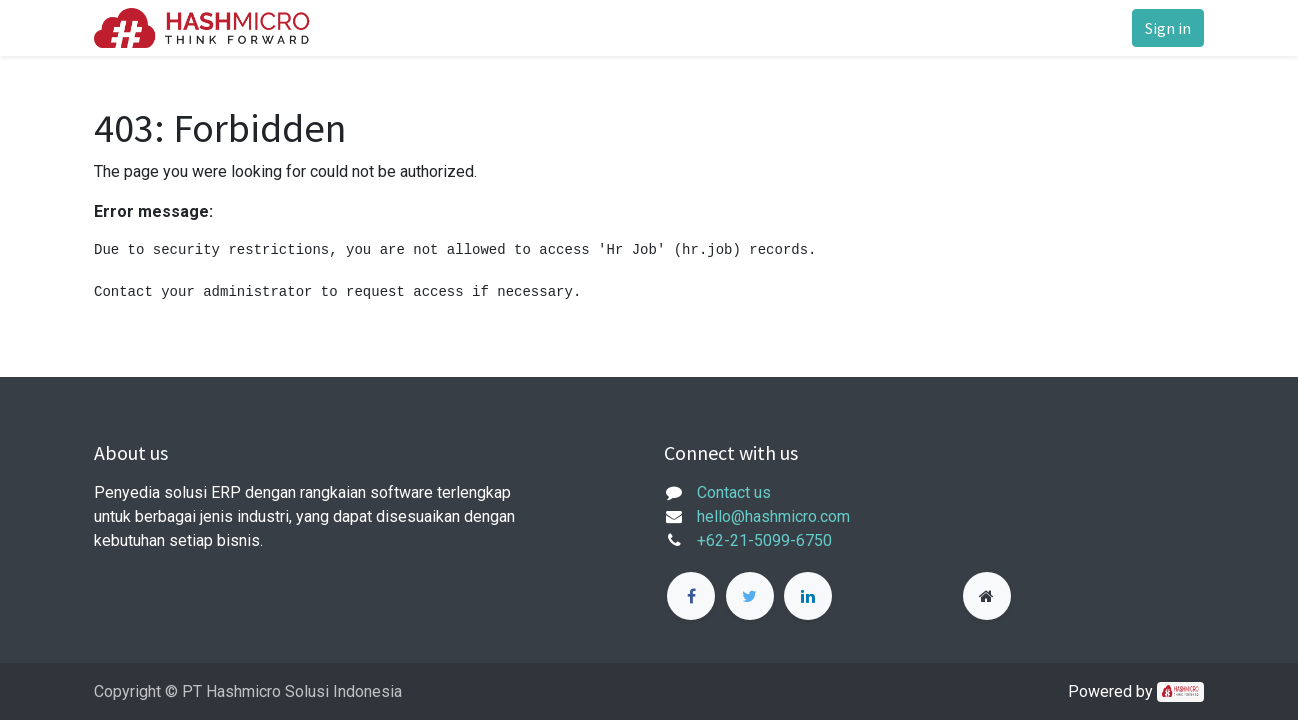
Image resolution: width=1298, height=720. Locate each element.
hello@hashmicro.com (773, 516)
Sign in (1168, 28)
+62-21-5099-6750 (764, 540)
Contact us (734, 492)
